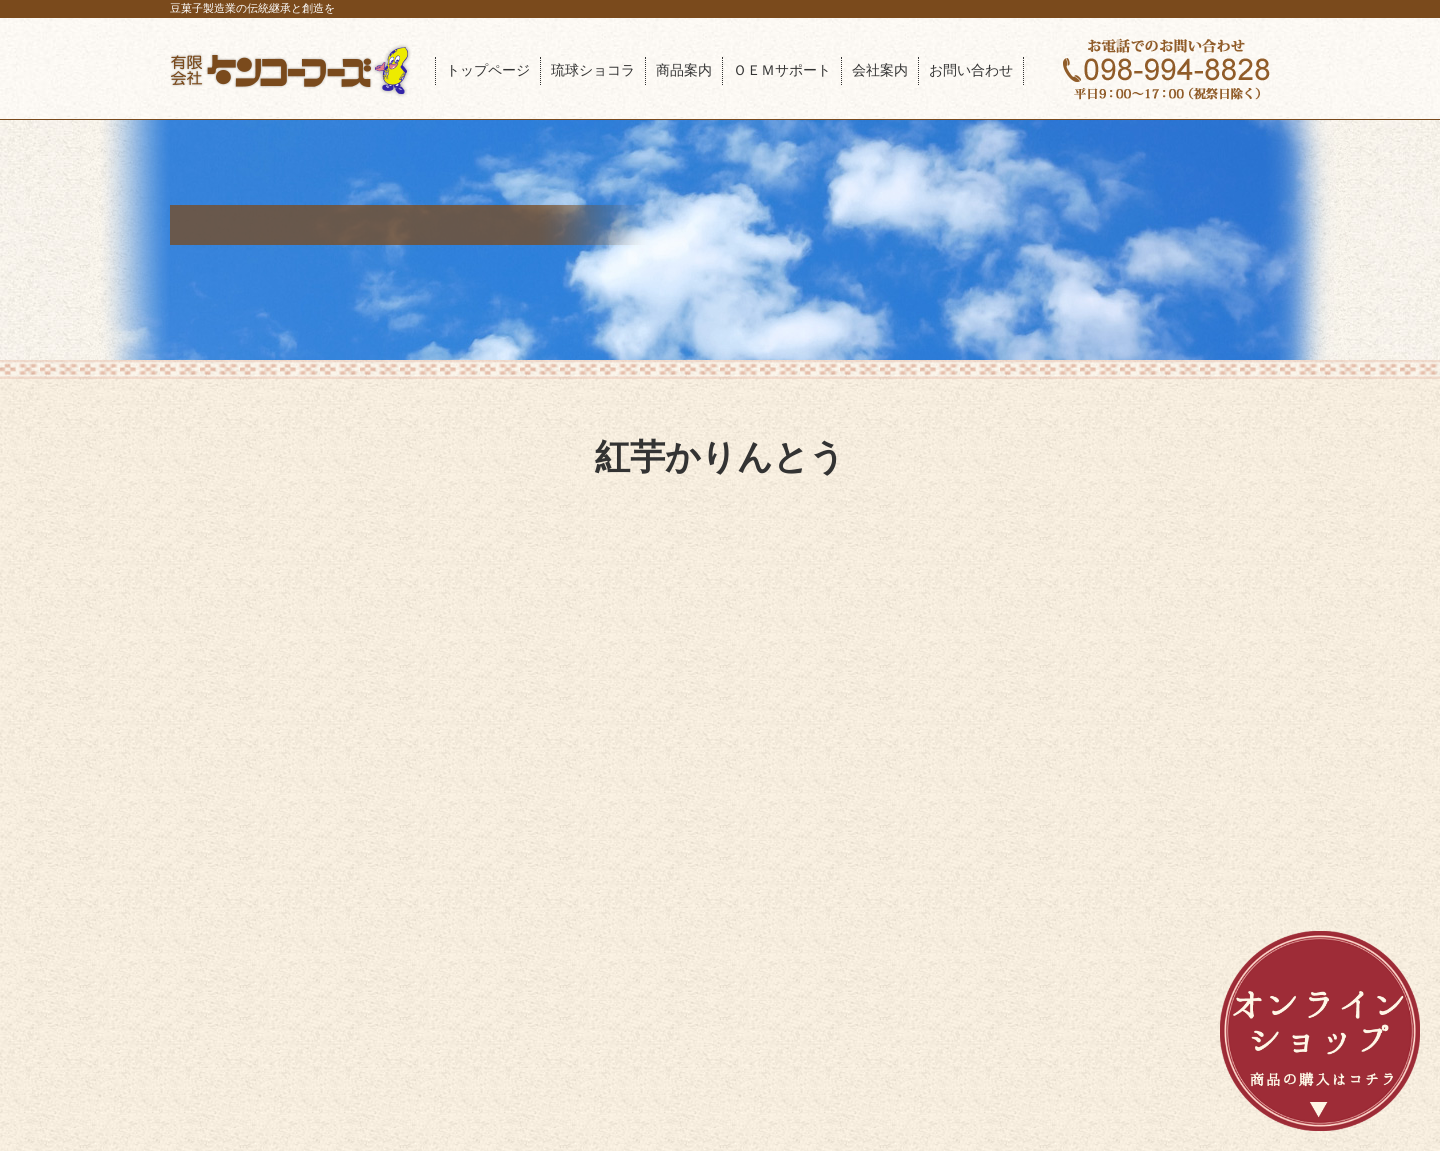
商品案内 (684, 70)
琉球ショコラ (593, 70)
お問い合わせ (971, 70)
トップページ (488, 70)
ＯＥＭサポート (782, 70)
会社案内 (880, 70)
